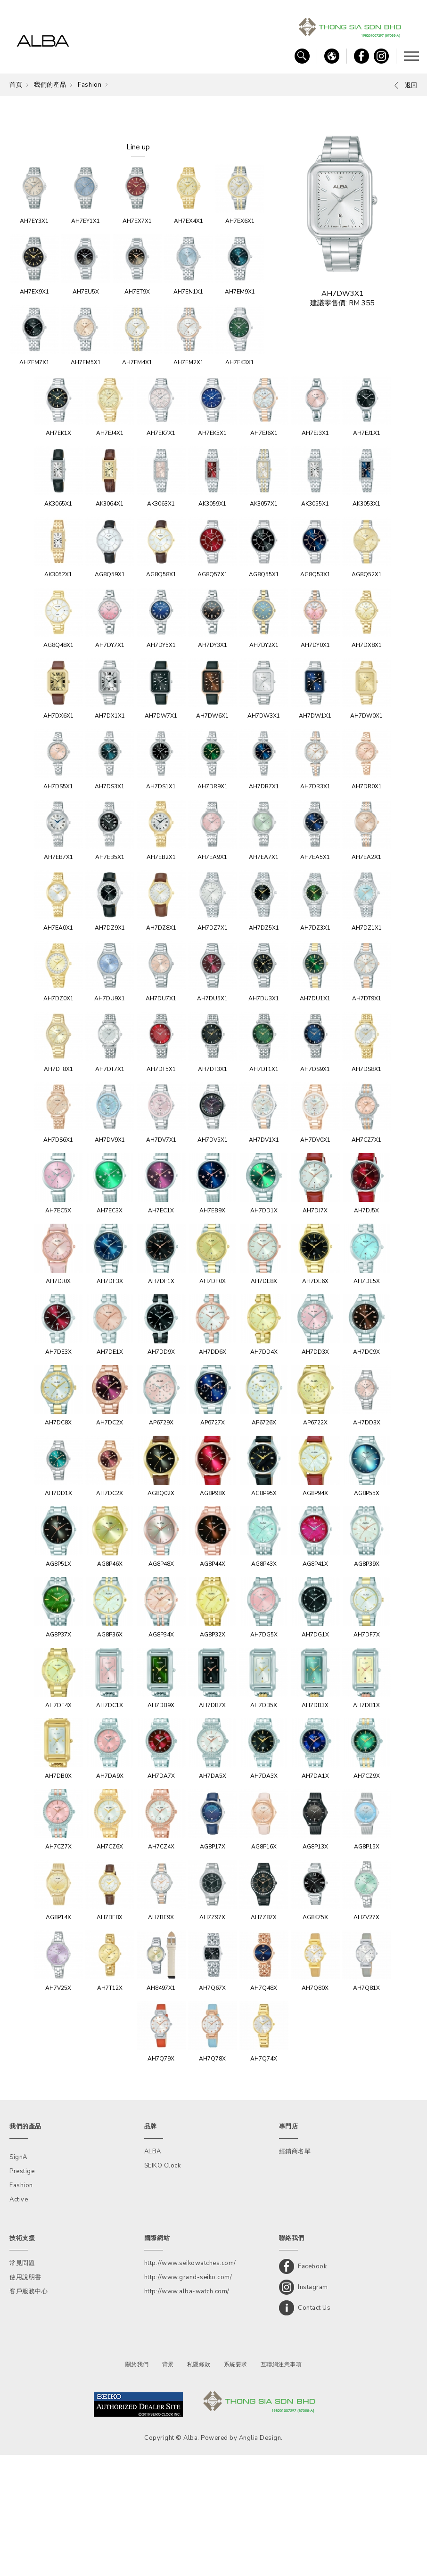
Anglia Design (260, 2559)
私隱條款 (199, 2485)
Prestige (21, 2292)
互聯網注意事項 (281, 2485)
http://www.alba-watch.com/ (187, 2412)
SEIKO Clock (162, 2286)
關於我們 (137, 2485)
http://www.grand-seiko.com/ (188, 2398)
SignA (18, 2278)
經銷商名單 (295, 2272)
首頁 (15, 85)
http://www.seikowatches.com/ (190, 2384)
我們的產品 (50, 85)
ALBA (152, 2272)
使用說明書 (25, 2398)
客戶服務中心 (28, 2412)
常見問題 (22, 2384)
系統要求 (235, 2485)
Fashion (89, 85)
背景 (168, 2485)
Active (18, 2320)
